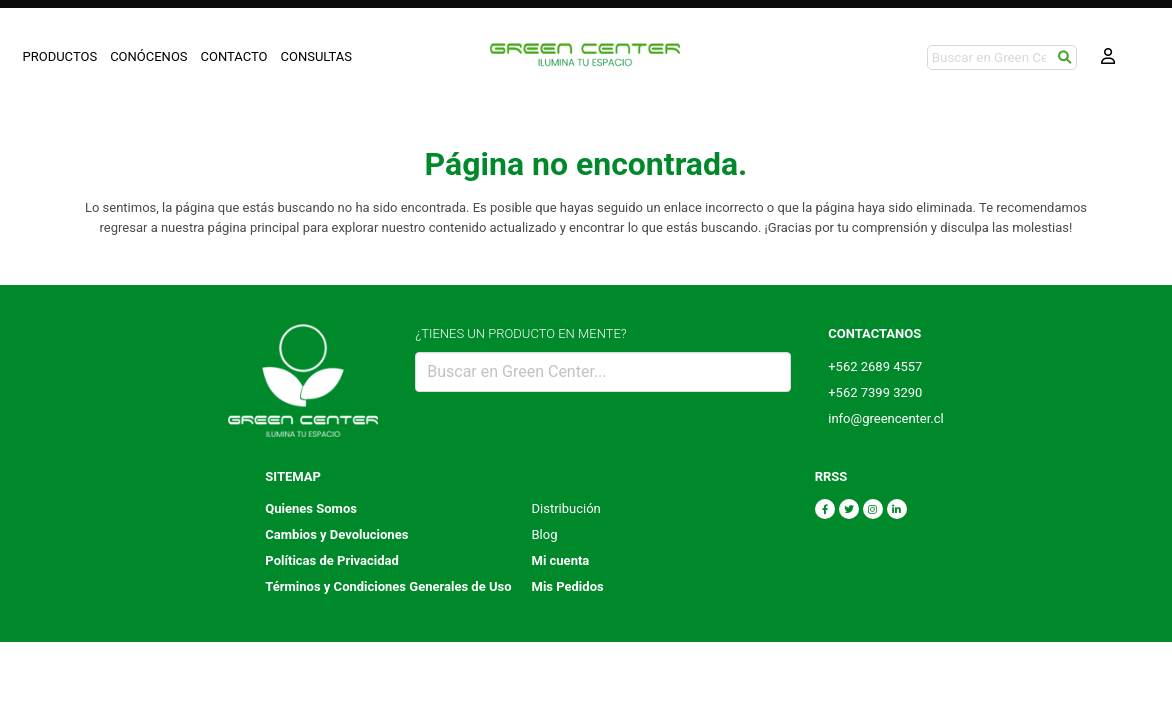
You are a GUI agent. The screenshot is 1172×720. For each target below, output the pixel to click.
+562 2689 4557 (875, 366)
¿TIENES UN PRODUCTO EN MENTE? (521, 333)
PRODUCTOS (60, 56)
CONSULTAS (317, 56)
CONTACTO (234, 56)
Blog (545, 534)
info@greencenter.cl (886, 418)
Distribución (566, 508)
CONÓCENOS (148, 56)
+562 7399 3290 (875, 392)
